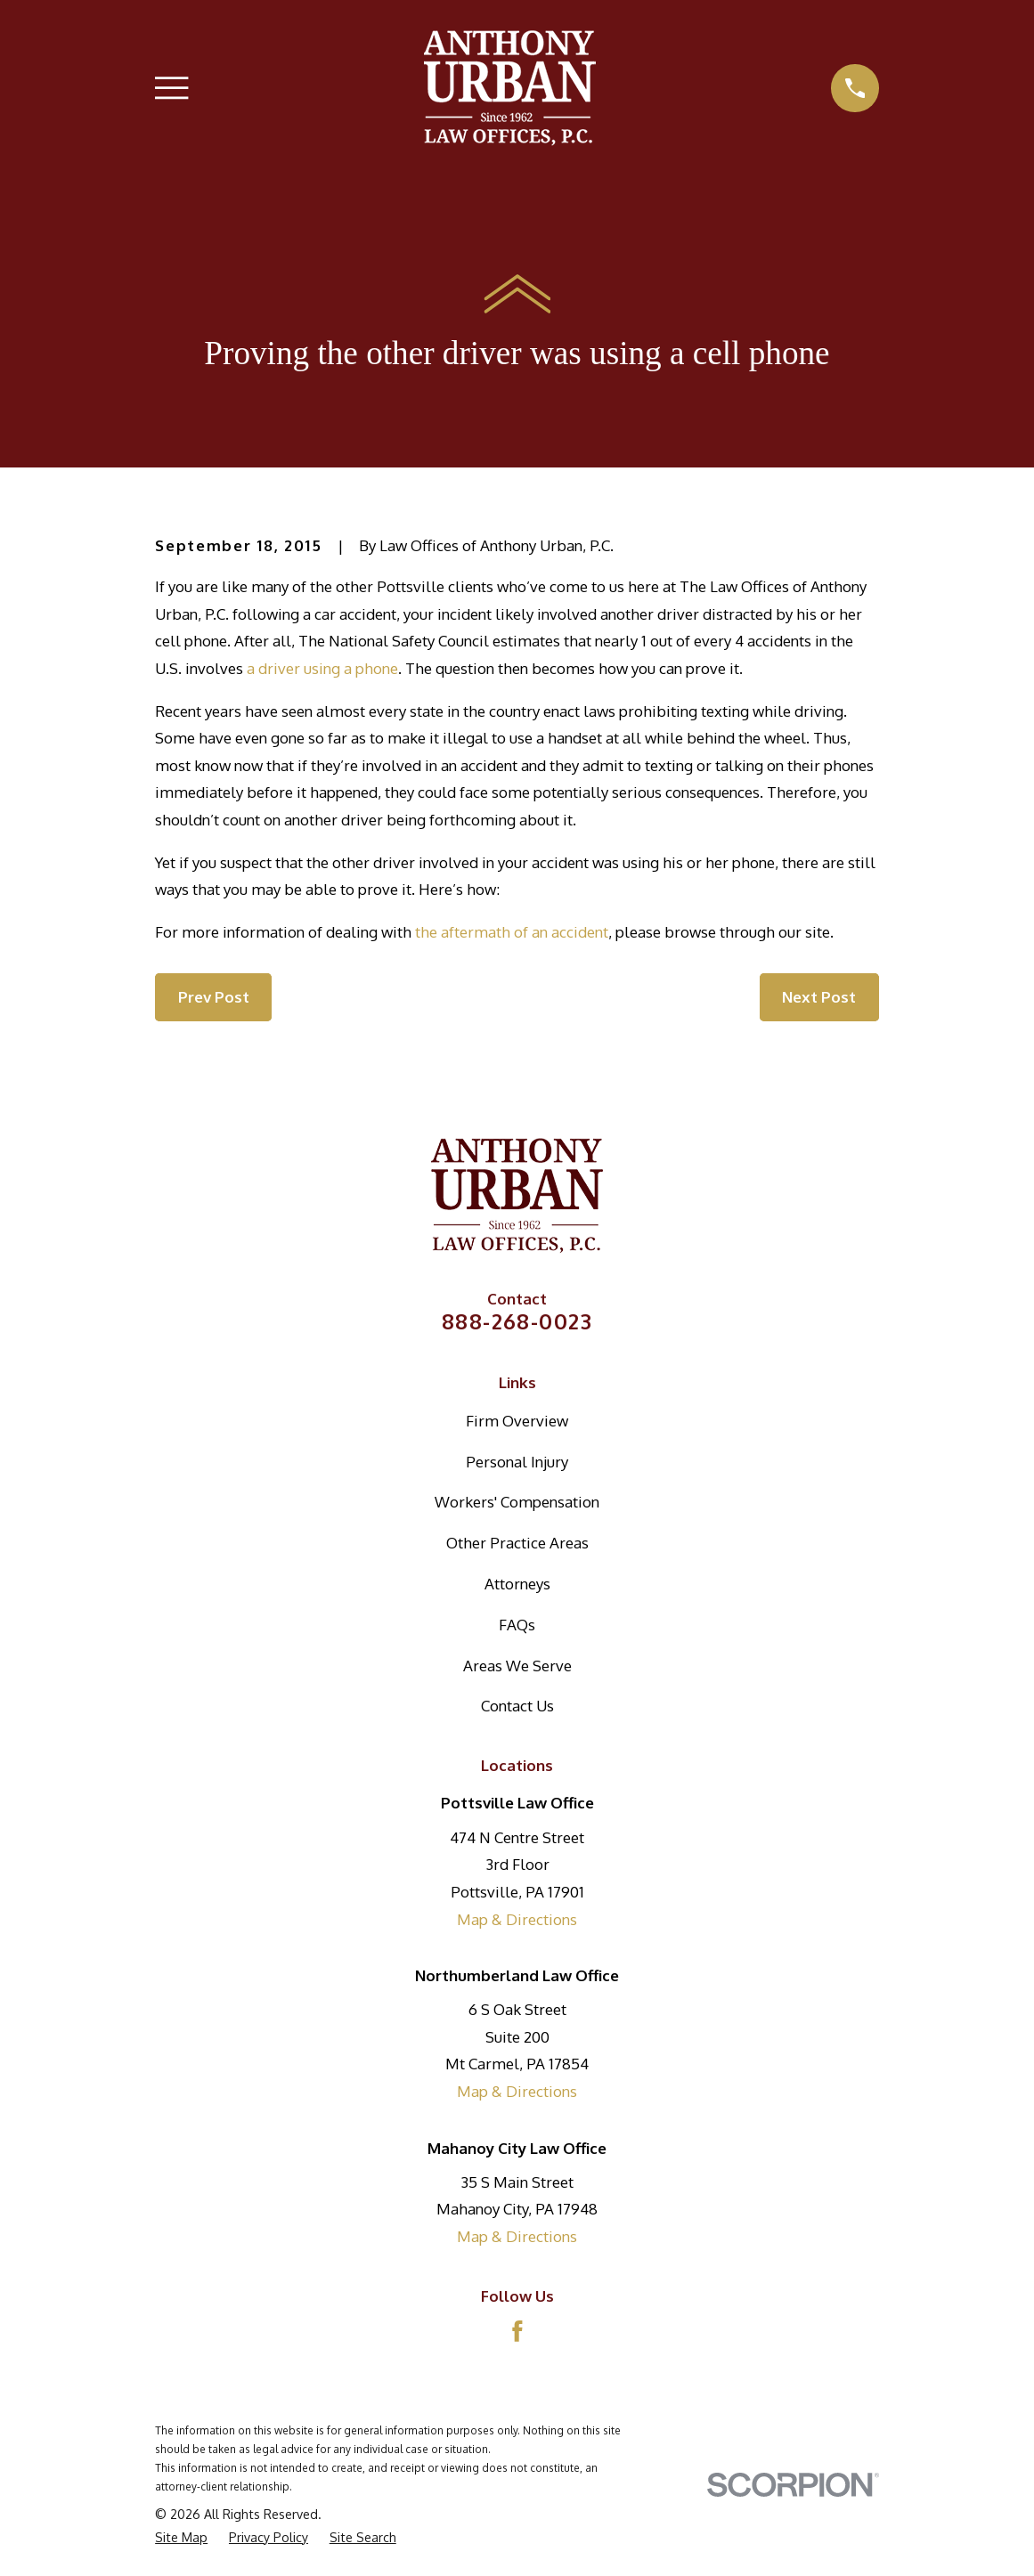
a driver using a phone (322, 668)
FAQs (517, 1624)
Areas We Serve (517, 1665)
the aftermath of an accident (511, 931)
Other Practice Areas (517, 1542)
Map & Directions (517, 1919)
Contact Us (517, 1705)
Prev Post (213, 996)
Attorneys (517, 1583)
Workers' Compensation (517, 1501)
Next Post (819, 996)
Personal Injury (517, 1461)
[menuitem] (181, 2537)
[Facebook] (517, 2331)
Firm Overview (517, 1420)
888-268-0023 (517, 1321)
